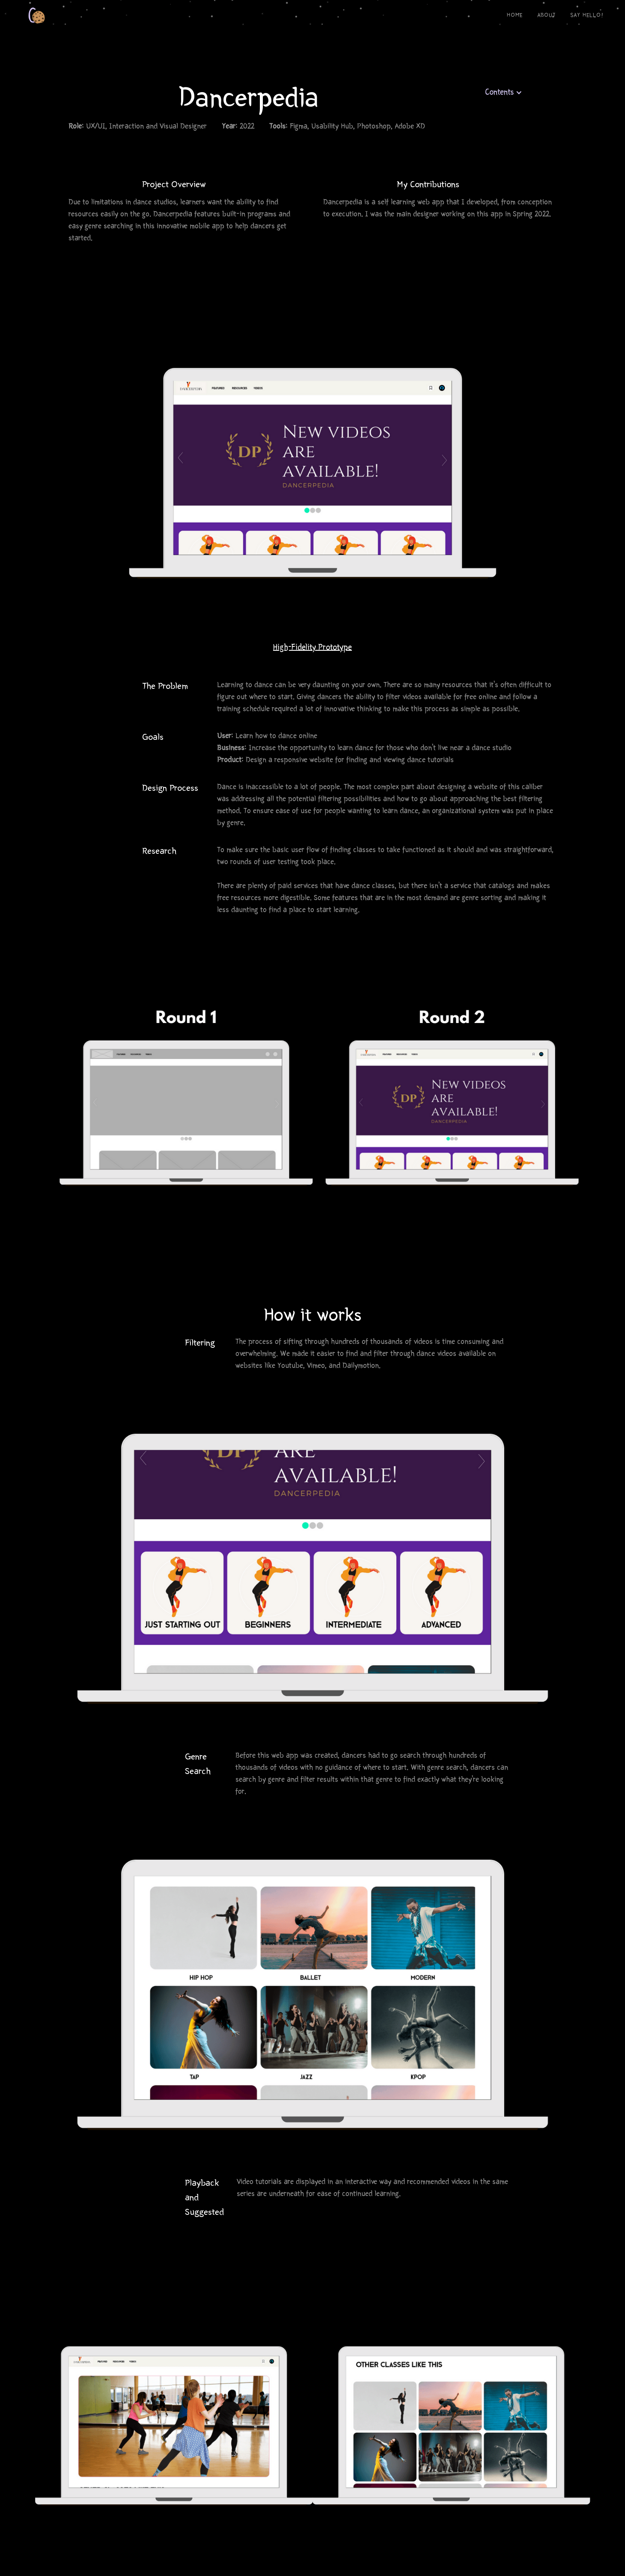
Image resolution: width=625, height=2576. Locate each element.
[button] (503, 92)
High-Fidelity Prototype (312, 648)
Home (515, 15)
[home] (24, 13)
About (546, 15)
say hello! (587, 15)
